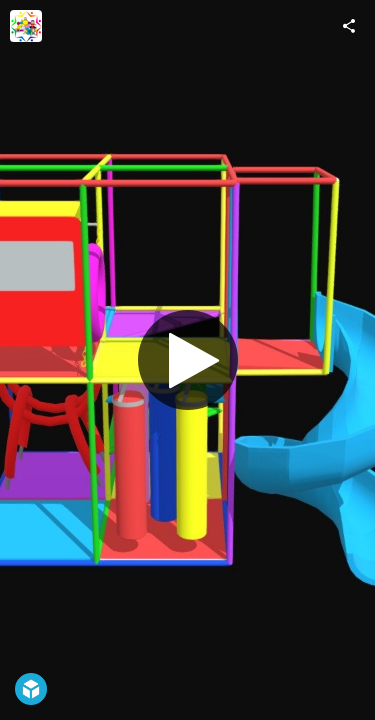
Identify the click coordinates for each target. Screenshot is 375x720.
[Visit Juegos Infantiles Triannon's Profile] (26, 26)
